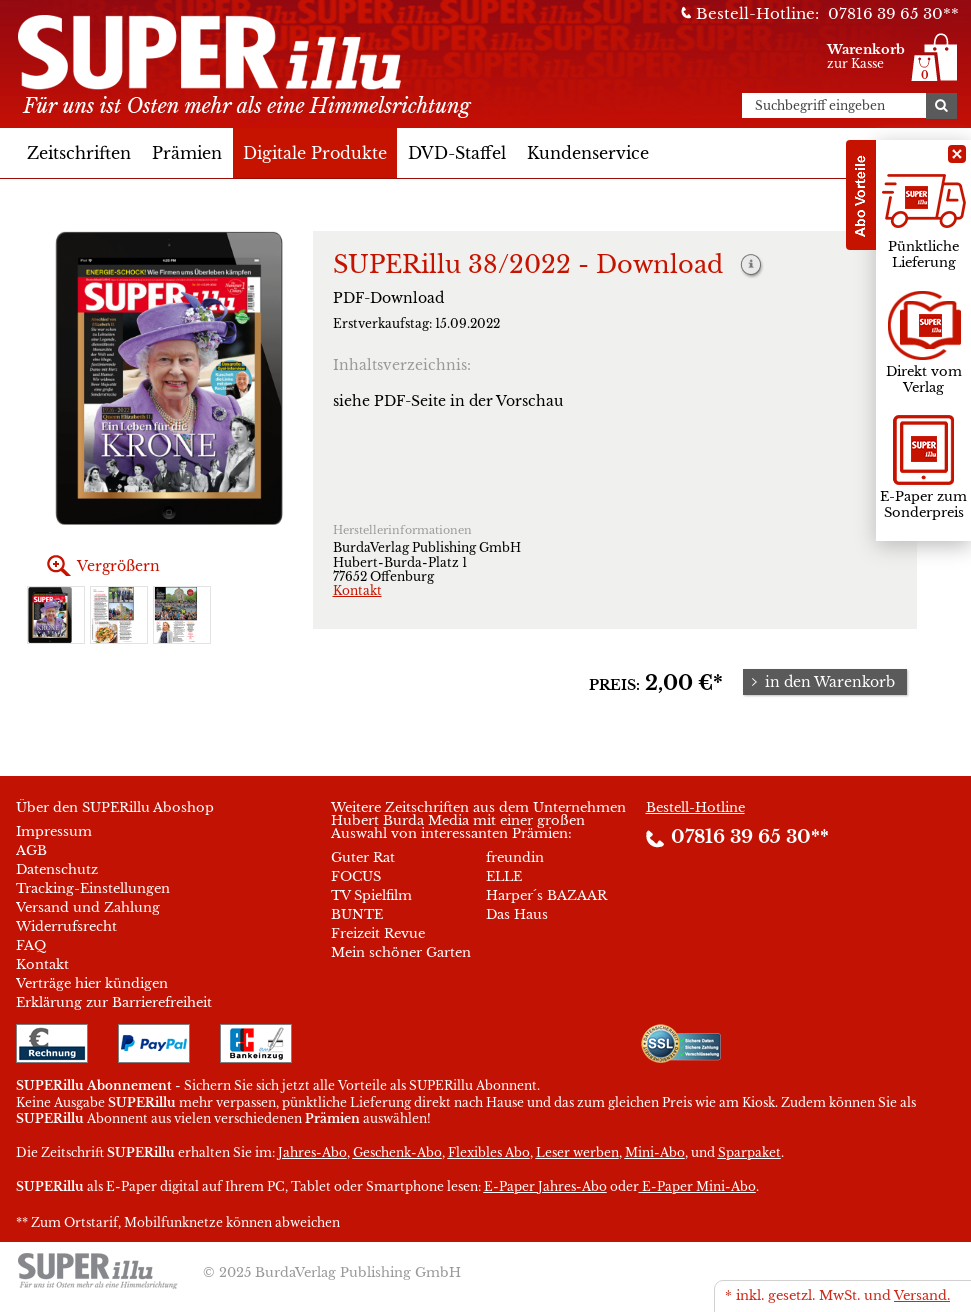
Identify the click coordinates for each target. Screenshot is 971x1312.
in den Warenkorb (820, 682)
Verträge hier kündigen (92, 983)
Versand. (922, 1295)
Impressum (54, 831)
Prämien (187, 153)
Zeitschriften (79, 153)
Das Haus (517, 914)
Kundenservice (588, 153)
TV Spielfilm (371, 895)
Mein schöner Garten (401, 952)
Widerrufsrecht (66, 926)
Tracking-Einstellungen (93, 888)
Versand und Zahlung (88, 907)
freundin (515, 857)
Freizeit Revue (378, 933)
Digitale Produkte (315, 153)
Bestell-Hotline (695, 807)
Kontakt (357, 590)
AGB (31, 850)
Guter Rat (363, 857)
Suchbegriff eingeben (820, 106)
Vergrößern (118, 566)
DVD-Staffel (457, 153)
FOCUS (356, 876)
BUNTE (357, 914)
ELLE (504, 876)
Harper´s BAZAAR (546, 895)
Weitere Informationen (752, 266)
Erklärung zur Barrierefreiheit (114, 1002)
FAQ (31, 945)
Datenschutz (57, 869)
